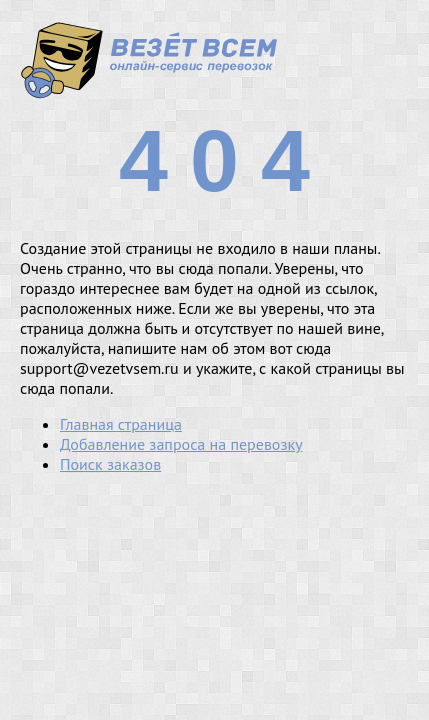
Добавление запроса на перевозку (181, 444)
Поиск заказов (110, 464)
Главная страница (121, 424)
